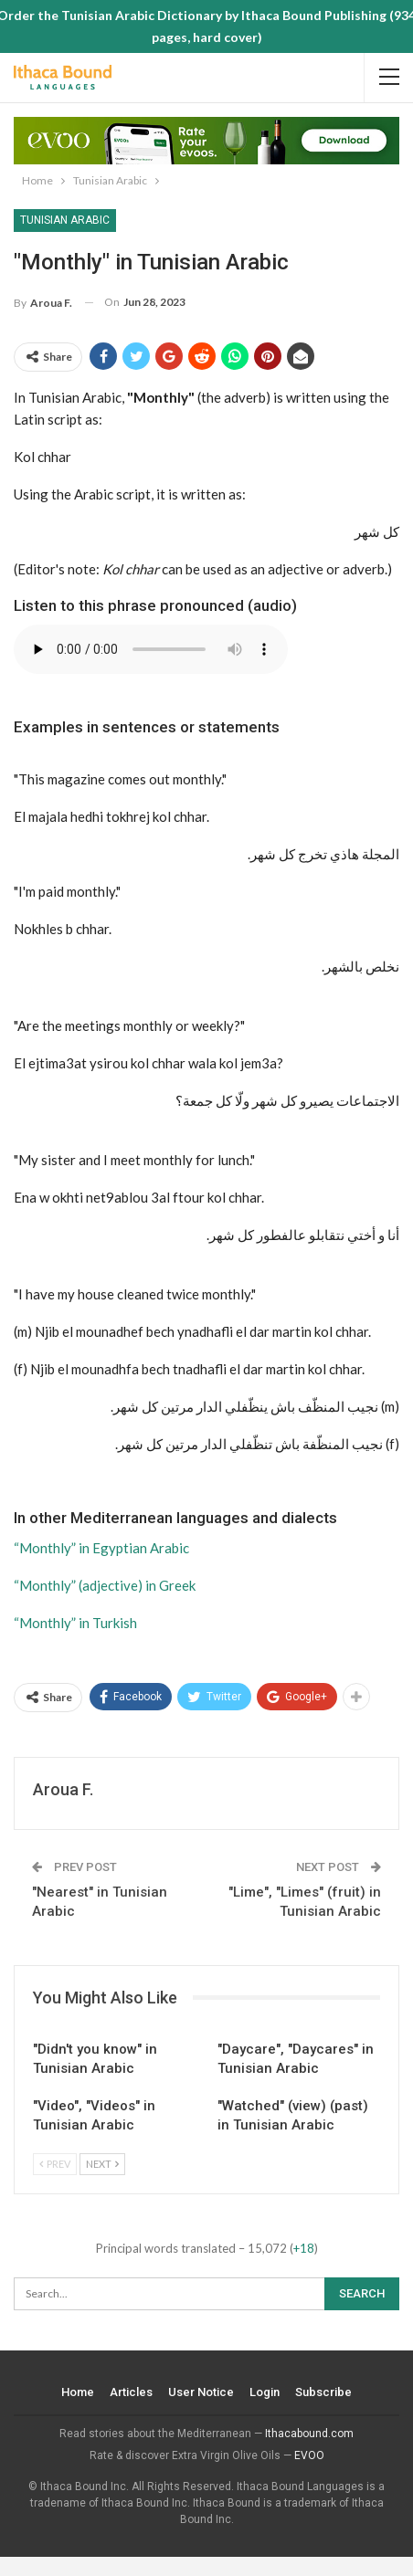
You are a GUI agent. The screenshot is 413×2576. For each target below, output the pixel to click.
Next (102, 2164)
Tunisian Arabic (65, 220)
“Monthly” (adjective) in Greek (105, 1585)
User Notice (201, 2392)
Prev (54, 2164)
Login (264, 2392)
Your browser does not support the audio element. (151, 649)
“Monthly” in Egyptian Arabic (101, 1548)
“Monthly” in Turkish (75, 1622)
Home (77, 2392)
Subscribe (323, 2392)
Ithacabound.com (309, 2433)
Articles (131, 2392)
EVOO (309, 2455)
